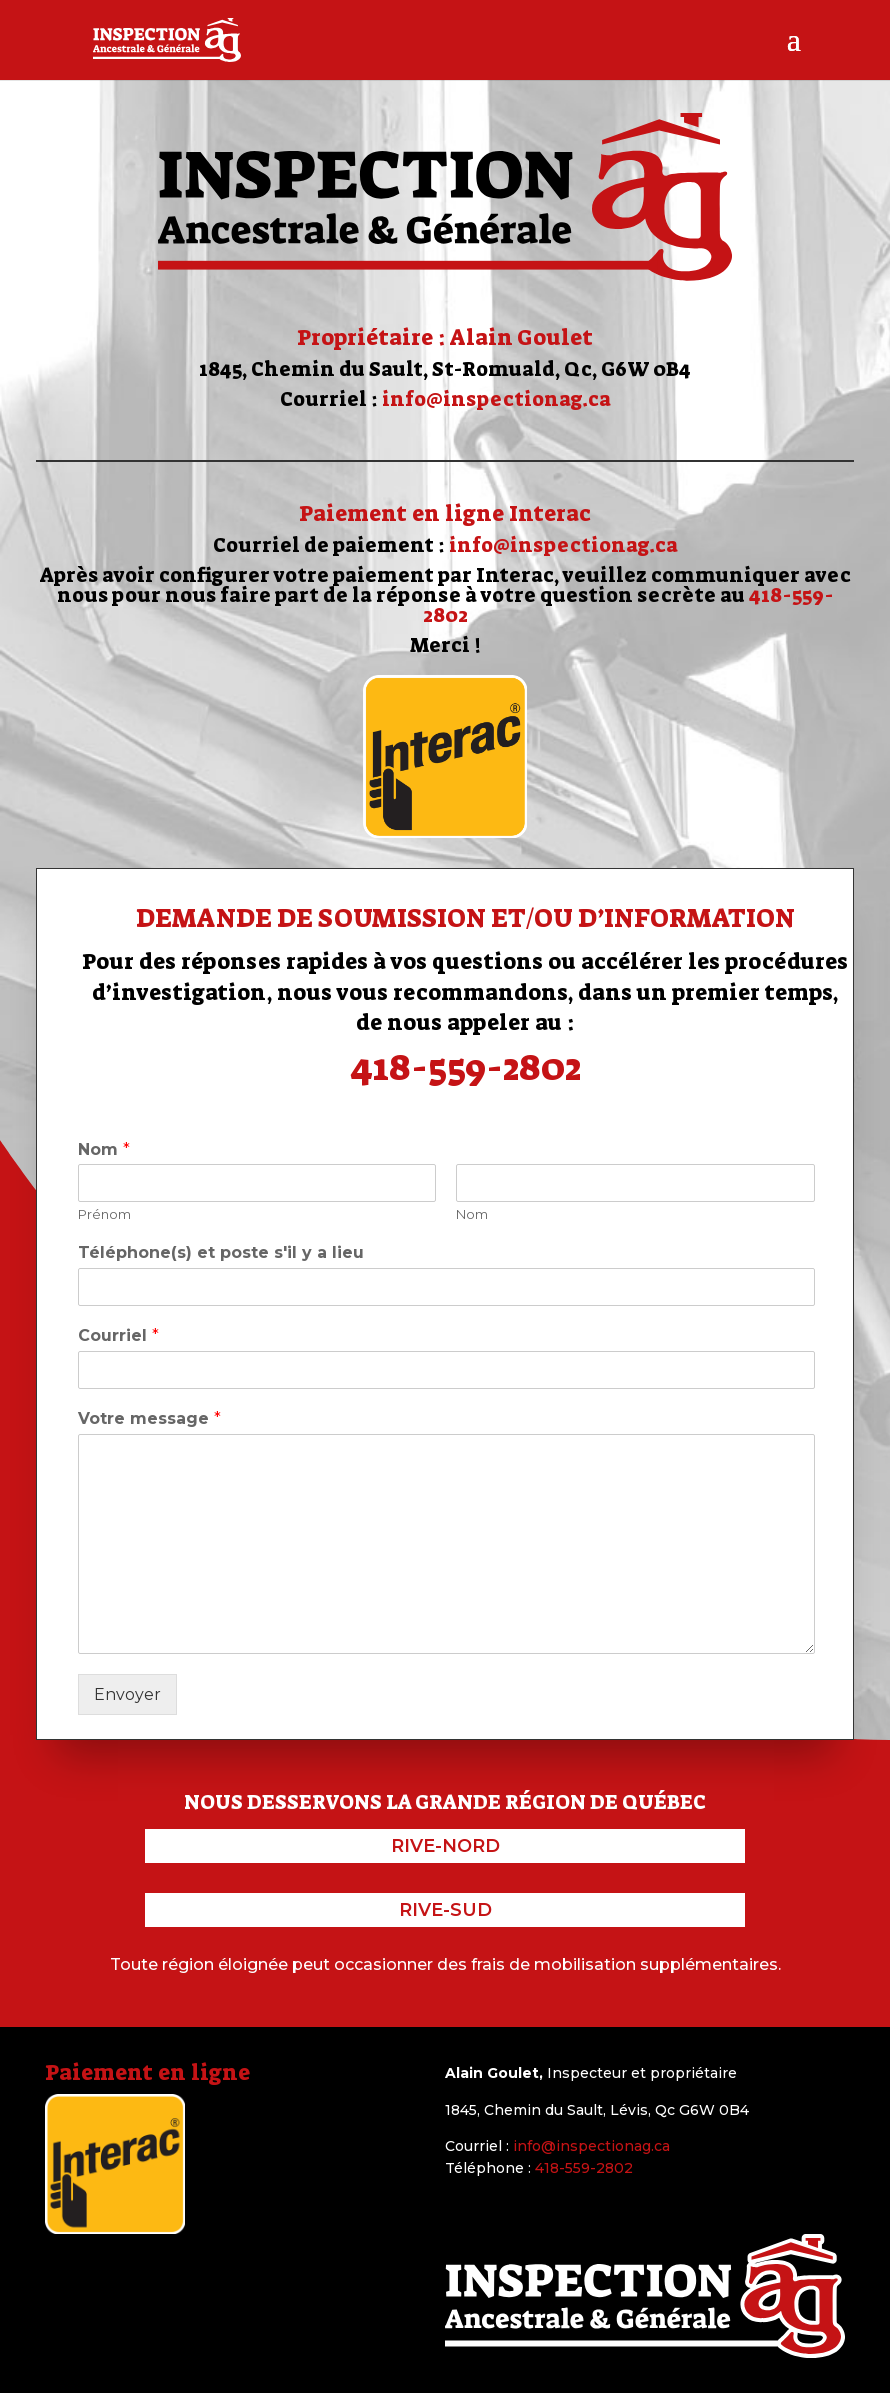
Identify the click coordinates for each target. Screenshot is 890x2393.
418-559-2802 (465, 1067)
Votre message (149, 1418)
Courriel (118, 1335)
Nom (104, 1149)
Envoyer (127, 1694)
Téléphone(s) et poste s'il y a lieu (221, 1252)
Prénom (104, 1214)
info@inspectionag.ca (496, 399)
